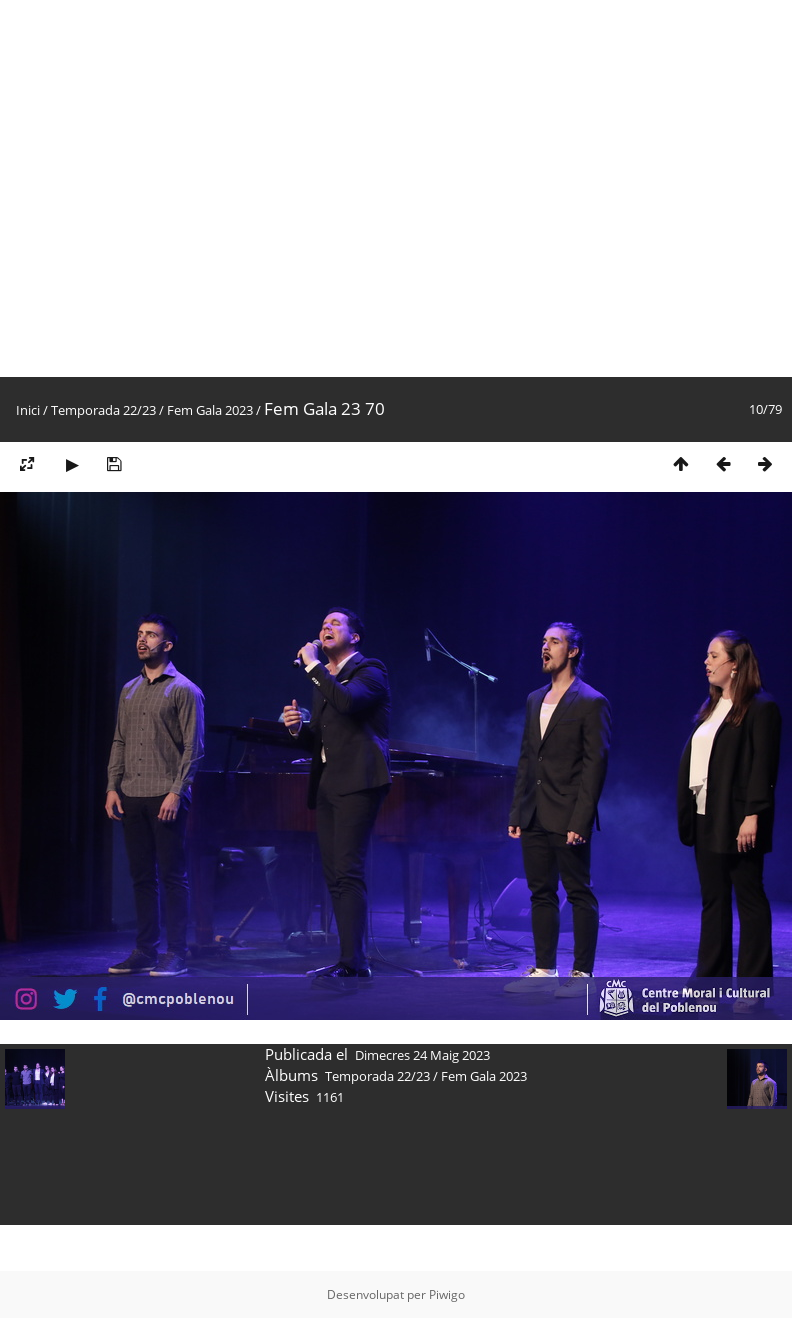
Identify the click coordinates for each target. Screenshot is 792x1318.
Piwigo (447, 1294)
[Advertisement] (188, 188)
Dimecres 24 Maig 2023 (422, 1055)
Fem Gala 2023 (210, 410)
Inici (28, 410)
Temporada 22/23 (103, 410)
